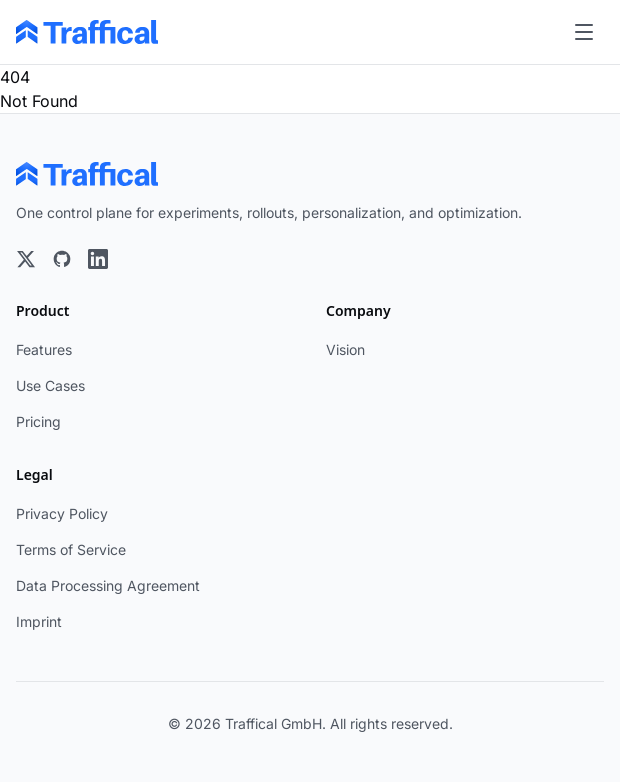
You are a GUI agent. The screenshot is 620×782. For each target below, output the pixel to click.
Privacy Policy (62, 513)
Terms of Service (71, 549)
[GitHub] (62, 259)
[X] (26, 259)
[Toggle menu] (584, 32)
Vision (345, 349)
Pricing (38, 421)
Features (44, 349)
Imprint (39, 621)
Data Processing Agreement (108, 585)
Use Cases (50, 385)
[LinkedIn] (98, 259)
